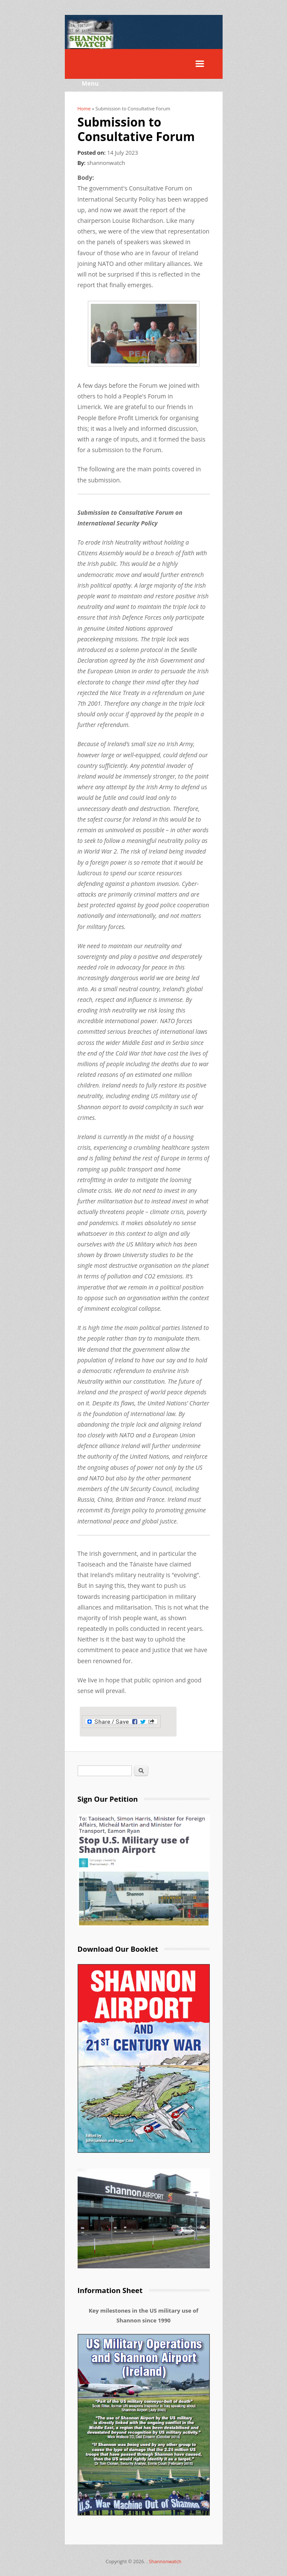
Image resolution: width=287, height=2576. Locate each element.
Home (84, 108)
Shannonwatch (165, 2561)
